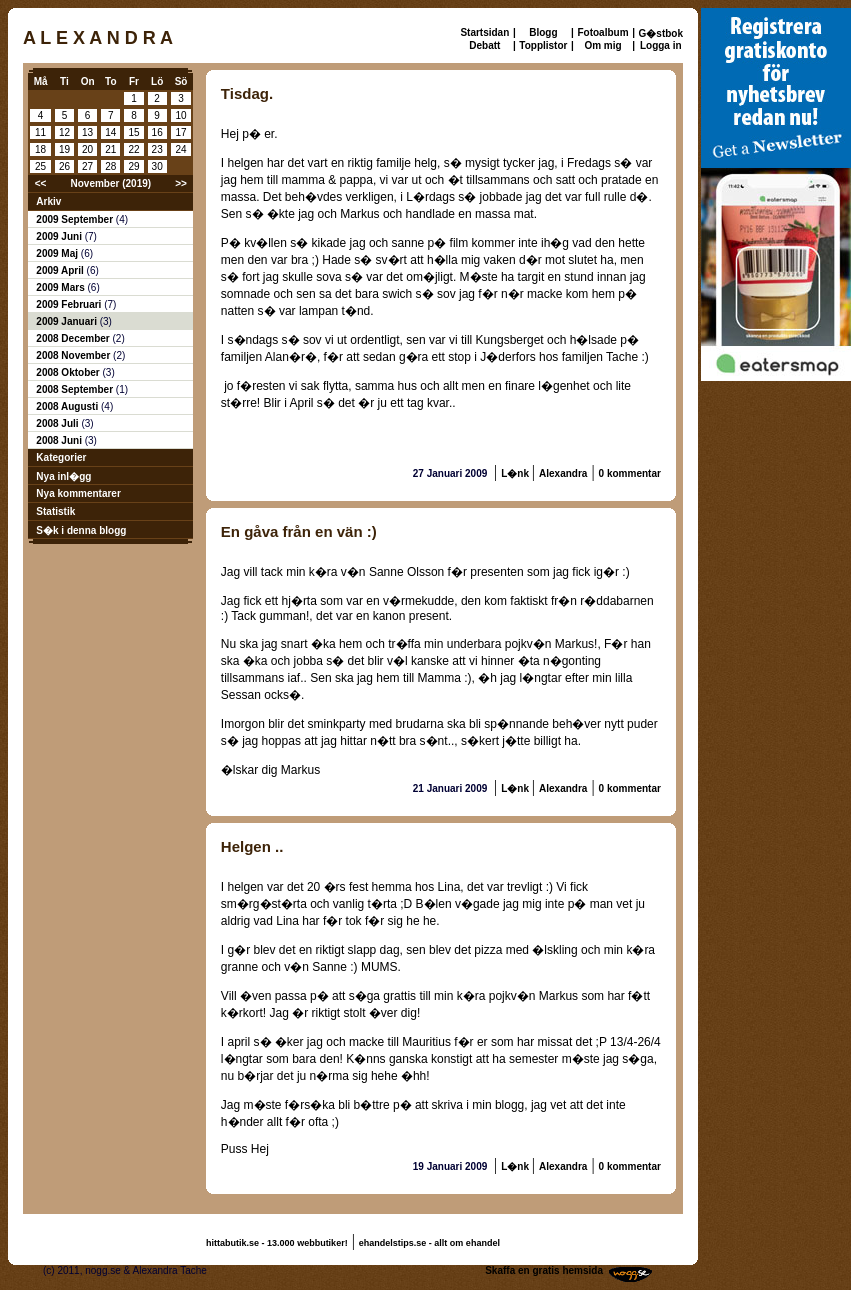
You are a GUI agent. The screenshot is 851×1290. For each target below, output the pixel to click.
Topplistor (543, 45)
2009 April (61, 270)
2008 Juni (60, 440)
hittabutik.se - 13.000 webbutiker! (277, 1243)
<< (41, 183)
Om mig (602, 45)
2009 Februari (70, 304)
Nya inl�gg (63, 476)
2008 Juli (58, 423)
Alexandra (563, 473)
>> (181, 183)
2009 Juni (60, 236)
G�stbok (661, 33)
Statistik (55, 511)
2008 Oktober (69, 372)
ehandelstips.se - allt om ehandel (429, 1243)
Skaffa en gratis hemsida (544, 1270)
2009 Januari (67, 321)
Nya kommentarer (78, 493)
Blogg (543, 32)
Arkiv (48, 201)
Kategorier (61, 457)
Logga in (661, 45)
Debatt (484, 45)
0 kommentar (630, 473)
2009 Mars (61, 287)
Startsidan (484, 32)
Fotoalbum (602, 32)
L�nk (516, 473)
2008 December (74, 338)
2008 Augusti (68, 406)
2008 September (76, 389)
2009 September (76, 219)
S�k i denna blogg (81, 530)
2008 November (74, 355)
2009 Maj (58, 253)
